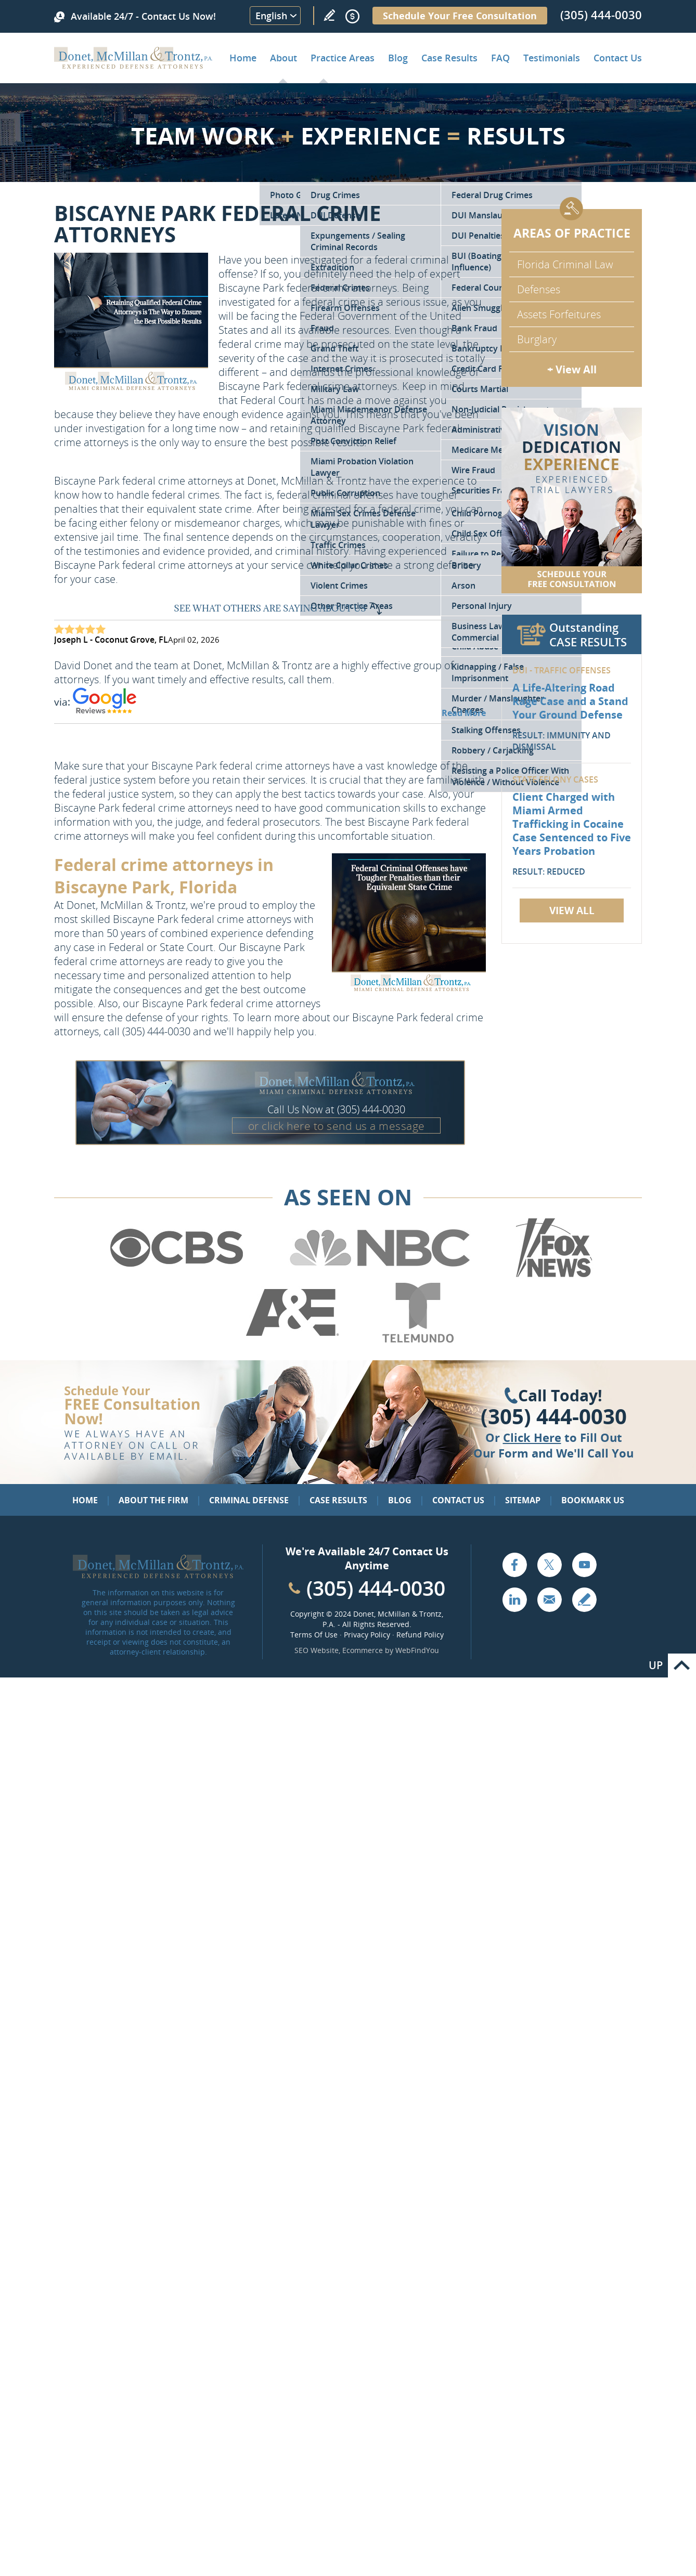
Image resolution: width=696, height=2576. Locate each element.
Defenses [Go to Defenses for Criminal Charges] (538, 289)
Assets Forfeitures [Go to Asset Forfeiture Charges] (559, 314)
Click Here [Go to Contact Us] (532, 1437)
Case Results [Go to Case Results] (449, 57)
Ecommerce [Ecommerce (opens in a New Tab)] (362, 1650)
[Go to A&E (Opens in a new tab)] (292, 1340)
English (271, 15)
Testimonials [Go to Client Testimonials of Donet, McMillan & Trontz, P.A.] (551, 57)
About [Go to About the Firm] (283, 57)
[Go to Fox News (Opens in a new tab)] (552, 1275)
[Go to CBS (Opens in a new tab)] (176, 1275)
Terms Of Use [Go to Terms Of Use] (314, 1635)
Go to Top (682, 1665)
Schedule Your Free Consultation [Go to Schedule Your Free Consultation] (460, 15)
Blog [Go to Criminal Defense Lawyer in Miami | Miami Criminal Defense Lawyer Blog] (398, 57)
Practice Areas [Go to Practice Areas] (343, 57)
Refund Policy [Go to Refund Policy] (420, 1635)
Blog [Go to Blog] (399, 1500)
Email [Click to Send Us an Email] (549, 1599)
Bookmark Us (592, 1500)
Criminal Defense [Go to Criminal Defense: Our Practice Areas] (249, 1500)
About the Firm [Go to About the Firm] (153, 1500)
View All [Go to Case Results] (572, 910)
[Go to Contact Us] (571, 500)
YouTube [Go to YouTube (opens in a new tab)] (584, 1564)
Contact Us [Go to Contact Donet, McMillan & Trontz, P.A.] (618, 57)
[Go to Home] (133, 65)
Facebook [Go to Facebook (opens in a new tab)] (514, 1564)
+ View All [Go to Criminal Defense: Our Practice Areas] (572, 369)
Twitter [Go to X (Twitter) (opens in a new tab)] (549, 1564)
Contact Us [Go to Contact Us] (458, 1500)
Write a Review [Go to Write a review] (329, 15)
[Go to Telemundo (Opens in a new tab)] (417, 1340)
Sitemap (522, 1500)
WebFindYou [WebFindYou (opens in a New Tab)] (417, 1650)
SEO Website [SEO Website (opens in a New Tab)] (316, 1650)
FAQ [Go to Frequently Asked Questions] (500, 57)
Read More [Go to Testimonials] (464, 713)
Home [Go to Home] (242, 57)
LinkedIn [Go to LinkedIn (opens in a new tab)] (514, 1599)
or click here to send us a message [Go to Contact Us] (336, 1125)
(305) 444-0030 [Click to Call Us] (554, 1416)
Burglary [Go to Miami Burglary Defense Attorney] (537, 339)
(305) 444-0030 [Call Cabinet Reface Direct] (375, 1588)
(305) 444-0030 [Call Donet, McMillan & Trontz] (601, 14)
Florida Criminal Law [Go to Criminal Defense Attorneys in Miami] (565, 264)
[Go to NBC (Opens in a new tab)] (379, 1275)
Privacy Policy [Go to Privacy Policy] (367, 1635)
